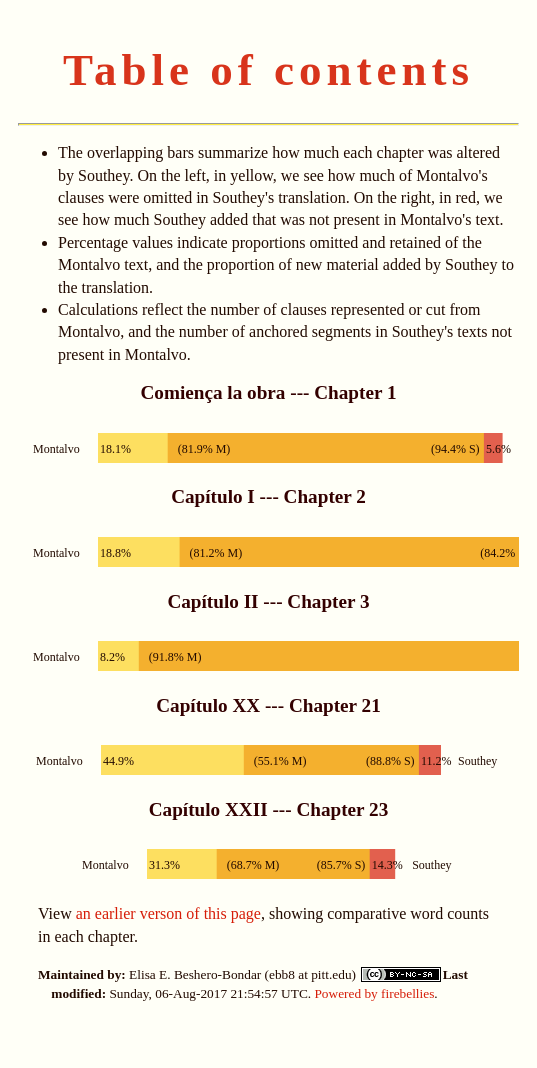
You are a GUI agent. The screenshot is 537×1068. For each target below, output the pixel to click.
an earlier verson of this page (168, 913)
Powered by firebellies (374, 993)
